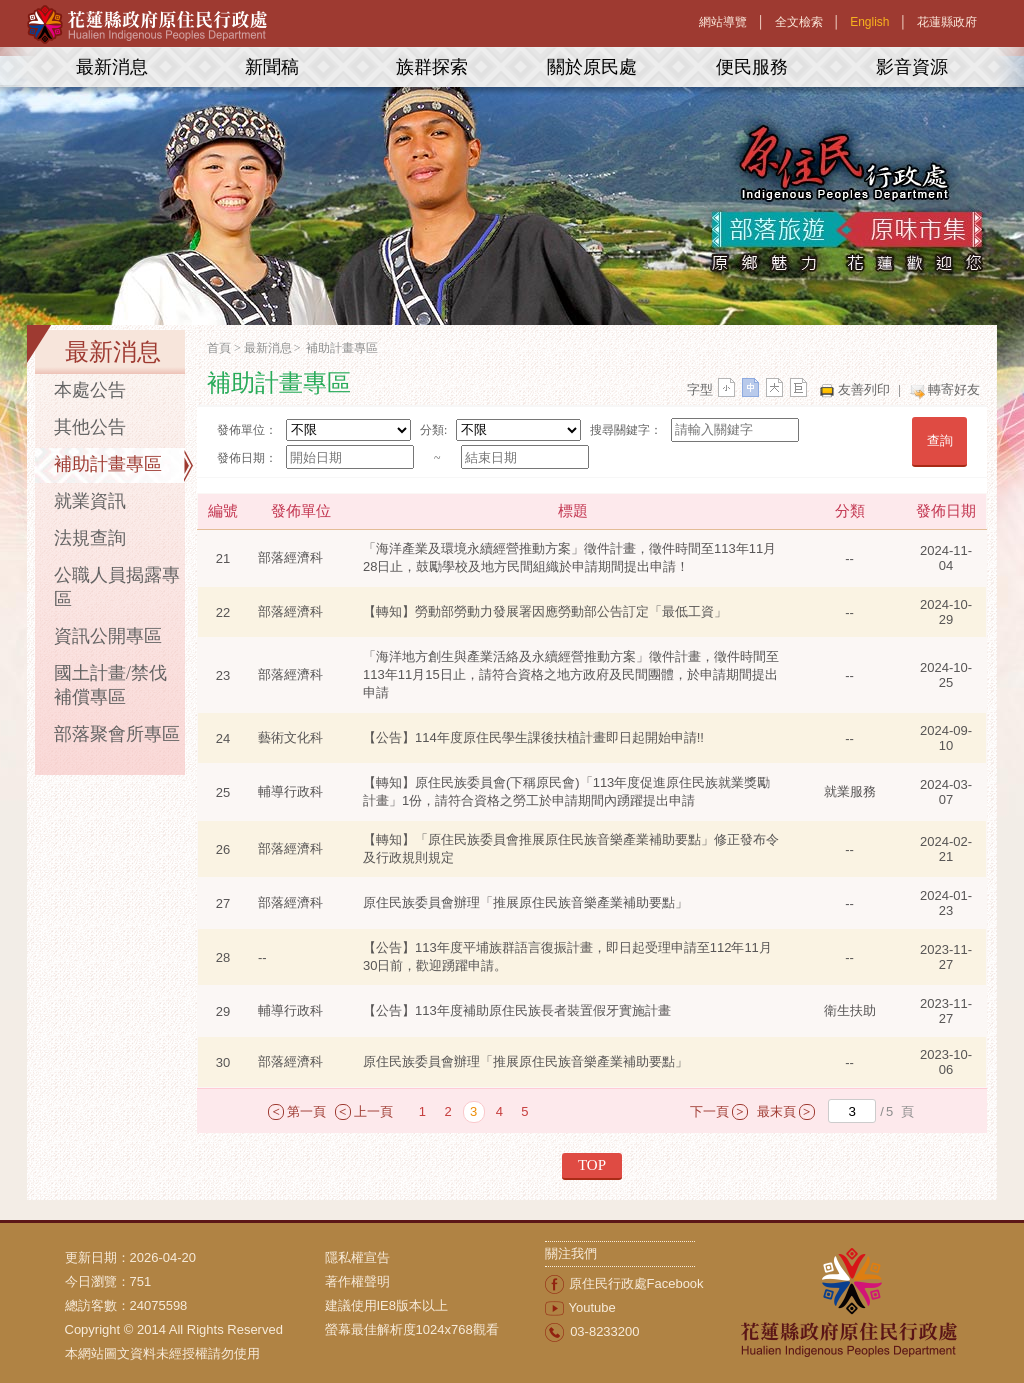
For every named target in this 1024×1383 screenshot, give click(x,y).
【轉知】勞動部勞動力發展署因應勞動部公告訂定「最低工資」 (545, 611)
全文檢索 (799, 22)
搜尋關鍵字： (626, 430)
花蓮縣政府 (947, 22)
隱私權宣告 (357, 1257)
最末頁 (776, 1111)
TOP (592, 1165)
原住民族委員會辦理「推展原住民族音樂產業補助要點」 (525, 902)
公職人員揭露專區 (117, 587)
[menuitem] (435, 1258)
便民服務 (752, 67)
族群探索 (432, 67)
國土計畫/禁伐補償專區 (110, 685)
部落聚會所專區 (117, 734)
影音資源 (912, 67)
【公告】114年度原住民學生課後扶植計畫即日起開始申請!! (533, 737)
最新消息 (112, 67)
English (869, 22)
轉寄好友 (954, 389)
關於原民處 (592, 67)
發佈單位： (247, 430)
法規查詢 (90, 538)
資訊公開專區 (108, 636)
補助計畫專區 (108, 464)
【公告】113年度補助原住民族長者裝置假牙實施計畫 (517, 1010)
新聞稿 (272, 67)
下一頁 (709, 1111)
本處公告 (90, 390)
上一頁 (373, 1111)
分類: (433, 430)
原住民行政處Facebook (636, 1283)
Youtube (592, 1307)
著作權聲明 (357, 1281)
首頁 (219, 348)
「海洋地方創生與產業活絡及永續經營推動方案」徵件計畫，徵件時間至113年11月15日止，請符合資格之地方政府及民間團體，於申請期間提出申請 (571, 674)
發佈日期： (247, 458)
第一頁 (306, 1111)
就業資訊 (90, 501)
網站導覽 (723, 22)
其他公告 (90, 427)
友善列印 (864, 389)
